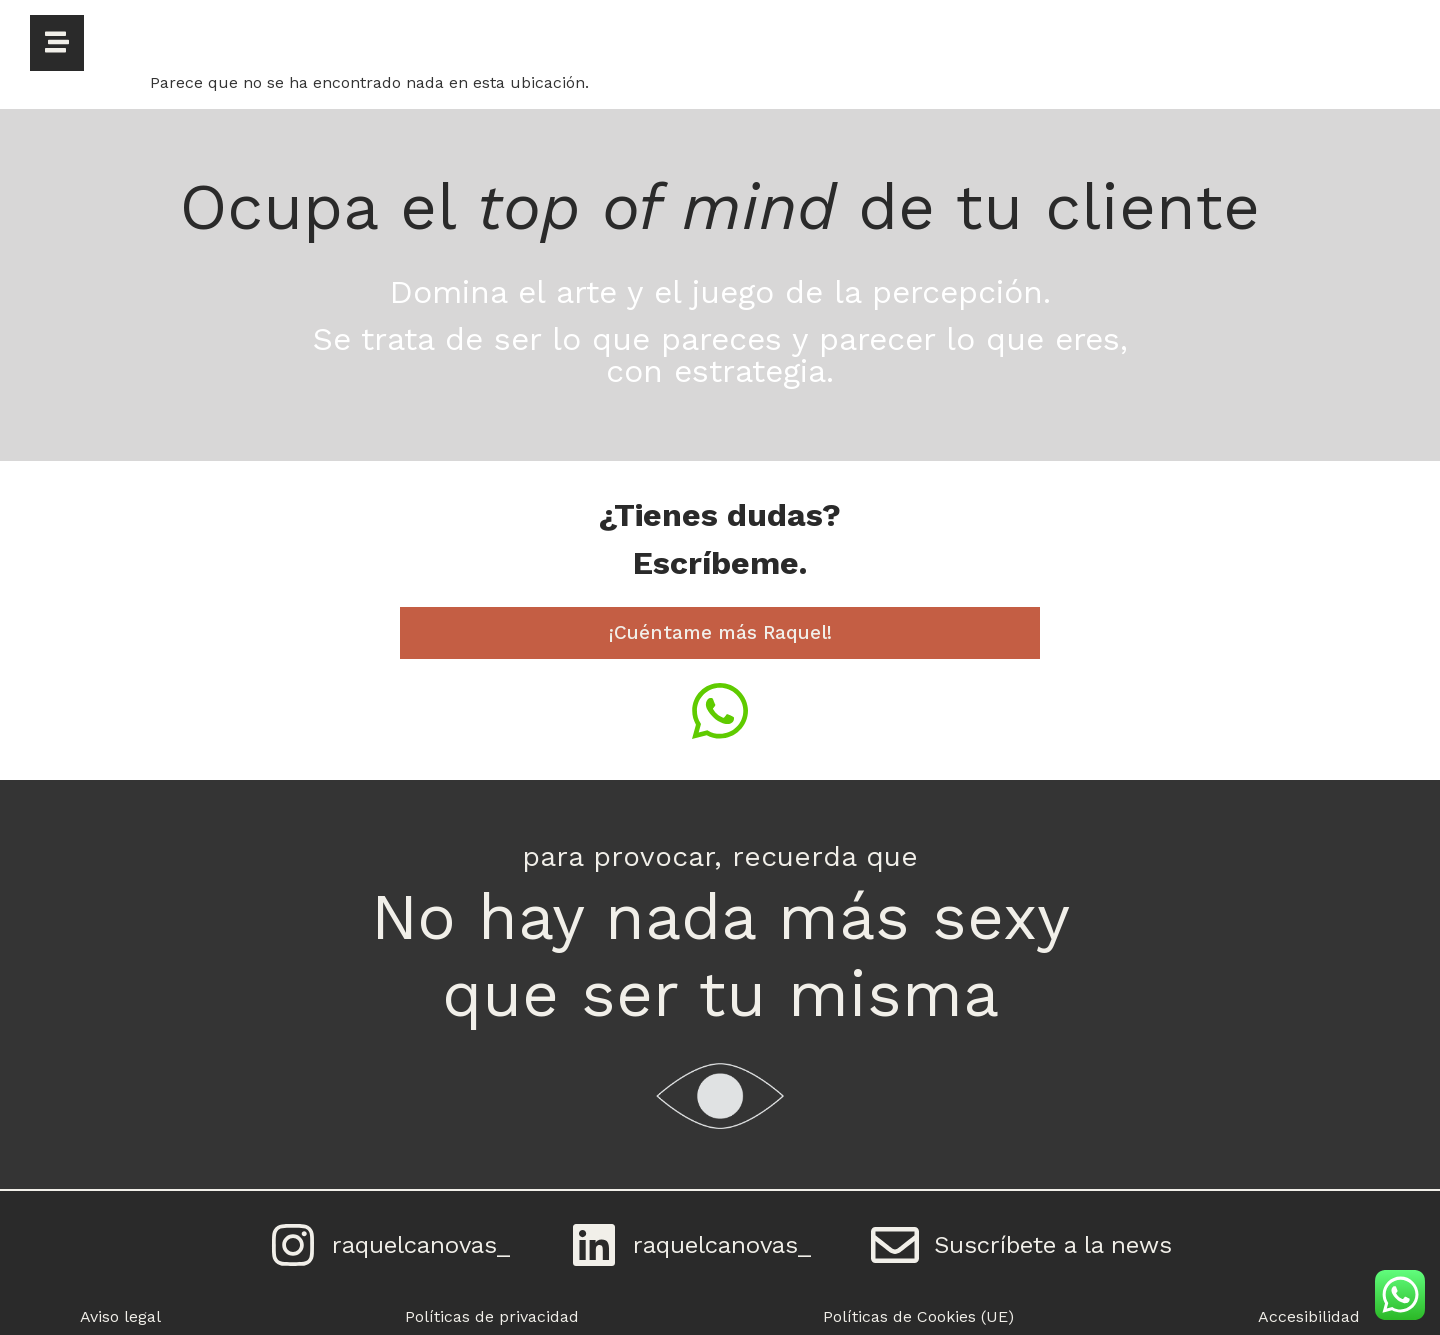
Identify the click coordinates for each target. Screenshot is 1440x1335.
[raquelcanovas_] (293, 1245)
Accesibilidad (1309, 1316)
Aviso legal (120, 1316)
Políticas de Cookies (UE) (918, 1316)
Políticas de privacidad (492, 1316)
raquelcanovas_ (421, 1245)
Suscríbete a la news (1053, 1245)
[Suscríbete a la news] (895, 1245)
